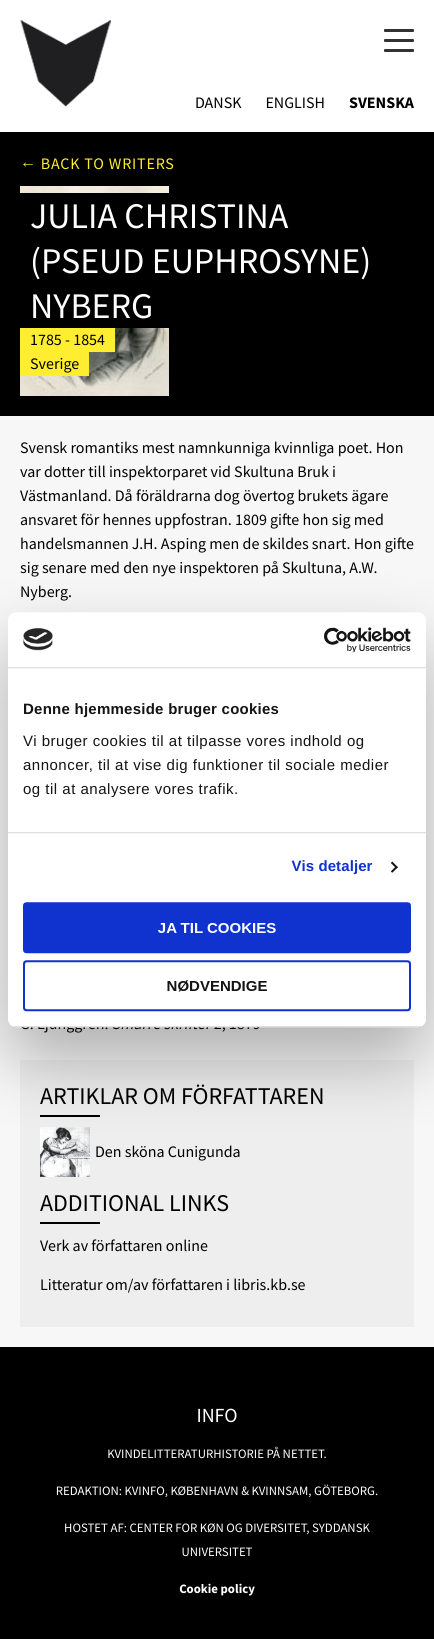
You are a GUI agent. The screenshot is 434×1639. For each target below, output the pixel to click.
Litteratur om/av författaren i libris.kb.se (173, 1285)
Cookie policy (217, 1589)
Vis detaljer (332, 866)
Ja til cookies (217, 927)
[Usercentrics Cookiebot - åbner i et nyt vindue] (323, 640)
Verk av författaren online (124, 1246)
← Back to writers (97, 164)
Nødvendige (217, 985)
